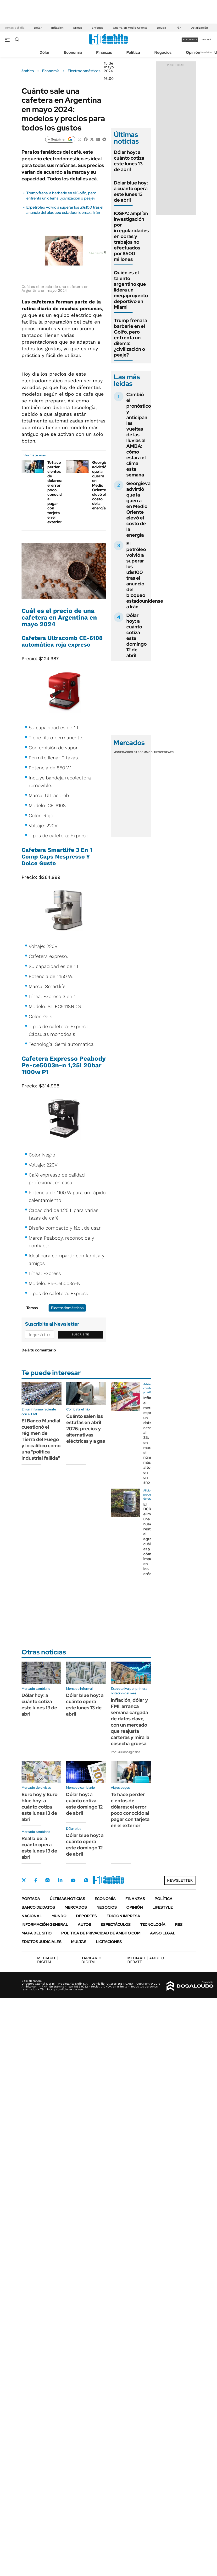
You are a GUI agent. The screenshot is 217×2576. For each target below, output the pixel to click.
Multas (78, 1941)
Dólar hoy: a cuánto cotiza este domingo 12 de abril (136, 635)
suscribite (190, 39)
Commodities (149, 752)
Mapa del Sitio (37, 1933)
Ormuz (77, 27)
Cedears (167, 752)
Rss (179, 1924)
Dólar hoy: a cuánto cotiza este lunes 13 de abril (129, 161)
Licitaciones (109, 1941)
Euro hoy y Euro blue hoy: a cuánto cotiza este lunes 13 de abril (39, 1806)
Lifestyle (162, 1907)
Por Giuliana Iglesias (125, 1752)
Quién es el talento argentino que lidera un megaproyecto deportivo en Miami (131, 290)
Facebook (35, 1880)
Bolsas (133, 752)
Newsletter (206, 52)
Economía (73, 52)
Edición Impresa (123, 1915)
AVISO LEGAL (162, 1933)
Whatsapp (86, 1880)
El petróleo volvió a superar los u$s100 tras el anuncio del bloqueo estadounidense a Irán (64, 210)
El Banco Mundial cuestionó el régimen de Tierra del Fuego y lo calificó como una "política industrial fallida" (41, 1439)
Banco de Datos (38, 1907)
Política (133, 52)
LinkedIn (60, 1880)
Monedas (120, 752)
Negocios (163, 52)
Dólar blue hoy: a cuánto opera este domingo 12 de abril (85, 1844)
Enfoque (97, 27)
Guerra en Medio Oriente (130, 27)
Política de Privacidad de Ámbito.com (100, 1933)
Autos (84, 1924)
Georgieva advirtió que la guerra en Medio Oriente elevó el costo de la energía (101, 485)
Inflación (57, 27)
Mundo (59, 1915)
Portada (31, 1898)
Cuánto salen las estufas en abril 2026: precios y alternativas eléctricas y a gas (85, 1428)
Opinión (193, 52)
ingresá (206, 39)
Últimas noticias (67, 1898)
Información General (45, 1924)
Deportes (86, 1915)
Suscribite (80, 1334)
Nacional (32, 1915)
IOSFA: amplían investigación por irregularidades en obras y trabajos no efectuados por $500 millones (131, 236)
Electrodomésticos (84, 71)
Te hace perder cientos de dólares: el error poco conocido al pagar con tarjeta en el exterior (55, 492)
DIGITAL (47, 1960)
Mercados (76, 1907)
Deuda (161, 27)
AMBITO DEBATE (145, 1960)
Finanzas (104, 52)
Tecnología (153, 1924)
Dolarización (199, 27)
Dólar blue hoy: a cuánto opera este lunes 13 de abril (131, 191)
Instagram (47, 1880)
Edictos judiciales (41, 1941)
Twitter (24, 1880)
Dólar (38, 27)
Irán (178, 27)
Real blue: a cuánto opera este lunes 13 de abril (39, 1847)
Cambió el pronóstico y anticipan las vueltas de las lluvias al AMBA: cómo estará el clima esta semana (138, 434)
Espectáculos (116, 1924)
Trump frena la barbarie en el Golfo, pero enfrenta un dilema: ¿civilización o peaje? (61, 195)
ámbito (28, 71)
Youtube (73, 1880)
